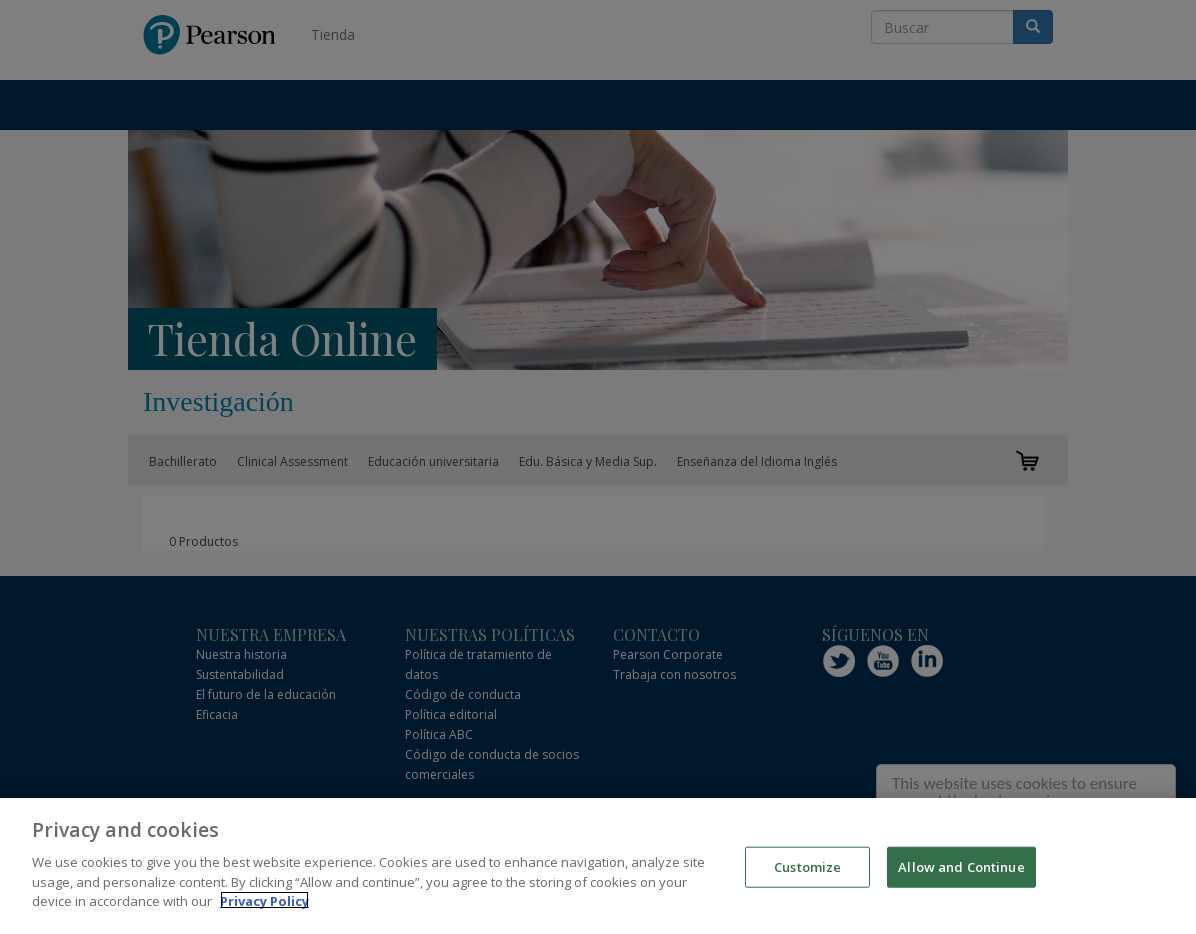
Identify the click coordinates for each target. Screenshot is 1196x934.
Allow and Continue (961, 871)
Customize (807, 871)
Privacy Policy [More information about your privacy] (264, 905)
